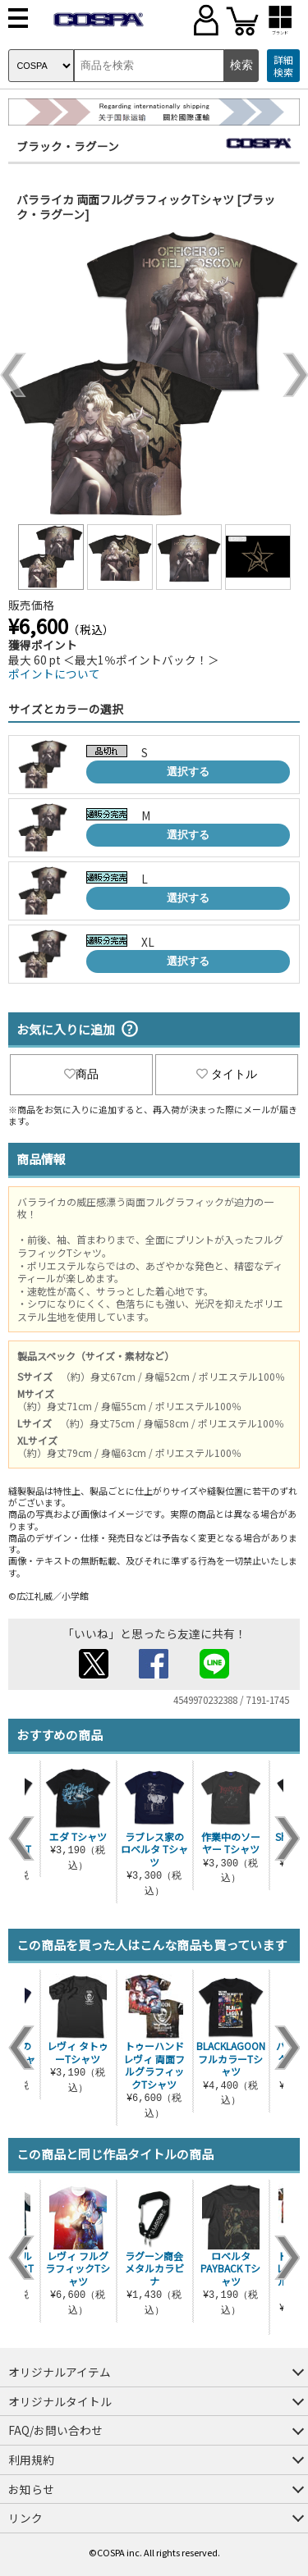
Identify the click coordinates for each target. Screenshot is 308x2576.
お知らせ (31, 2489)
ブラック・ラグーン (67, 146)
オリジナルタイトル (60, 2401)
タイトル (226, 1073)
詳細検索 (283, 66)
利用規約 (31, 2459)
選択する (188, 771)
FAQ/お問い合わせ (55, 2430)
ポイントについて (54, 673)
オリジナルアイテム (59, 2372)
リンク (25, 2518)
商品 (81, 1073)
